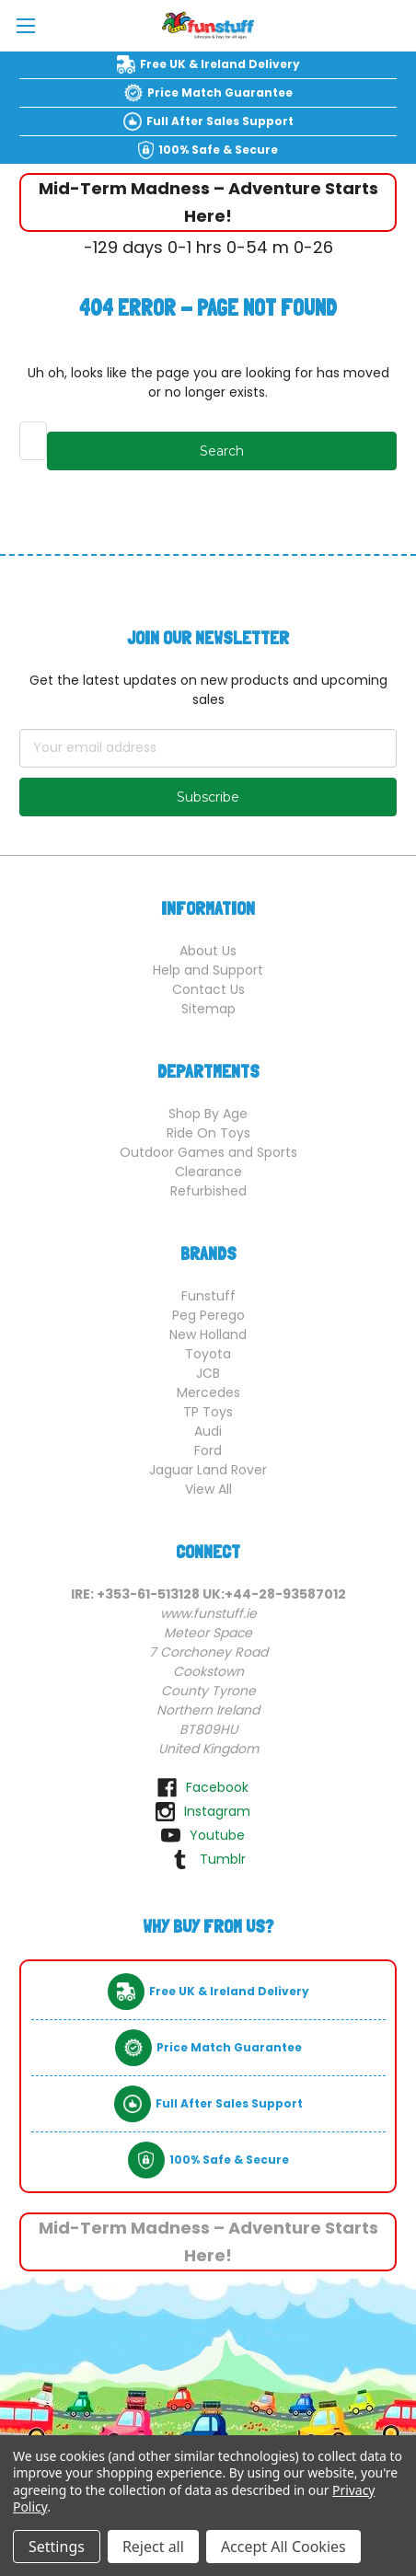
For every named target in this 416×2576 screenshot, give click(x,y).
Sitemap (208, 1008)
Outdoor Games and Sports (208, 1152)
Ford (208, 1450)
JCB (208, 1373)
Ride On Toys (208, 1133)
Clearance (208, 1171)
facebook (217, 1787)
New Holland (208, 1334)
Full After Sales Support (220, 121)
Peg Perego (208, 1315)
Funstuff (208, 1296)
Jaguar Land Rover (208, 1470)
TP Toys (208, 1412)
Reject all (153, 2546)
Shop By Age (208, 1113)
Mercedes (208, 1392)
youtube (217, 1835)
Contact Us (208, 989)
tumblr (223, 1859)
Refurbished (208, 1191)
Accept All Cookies (283, 2546)
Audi (208, 1431)
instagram (217, 1811)
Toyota (208, 1354)
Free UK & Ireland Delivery (220, 64)
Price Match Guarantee (220, 92)
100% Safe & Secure (218, 149)
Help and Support (208, 970)
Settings (57, 2546)
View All (208, 1489)
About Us (208, 950)
